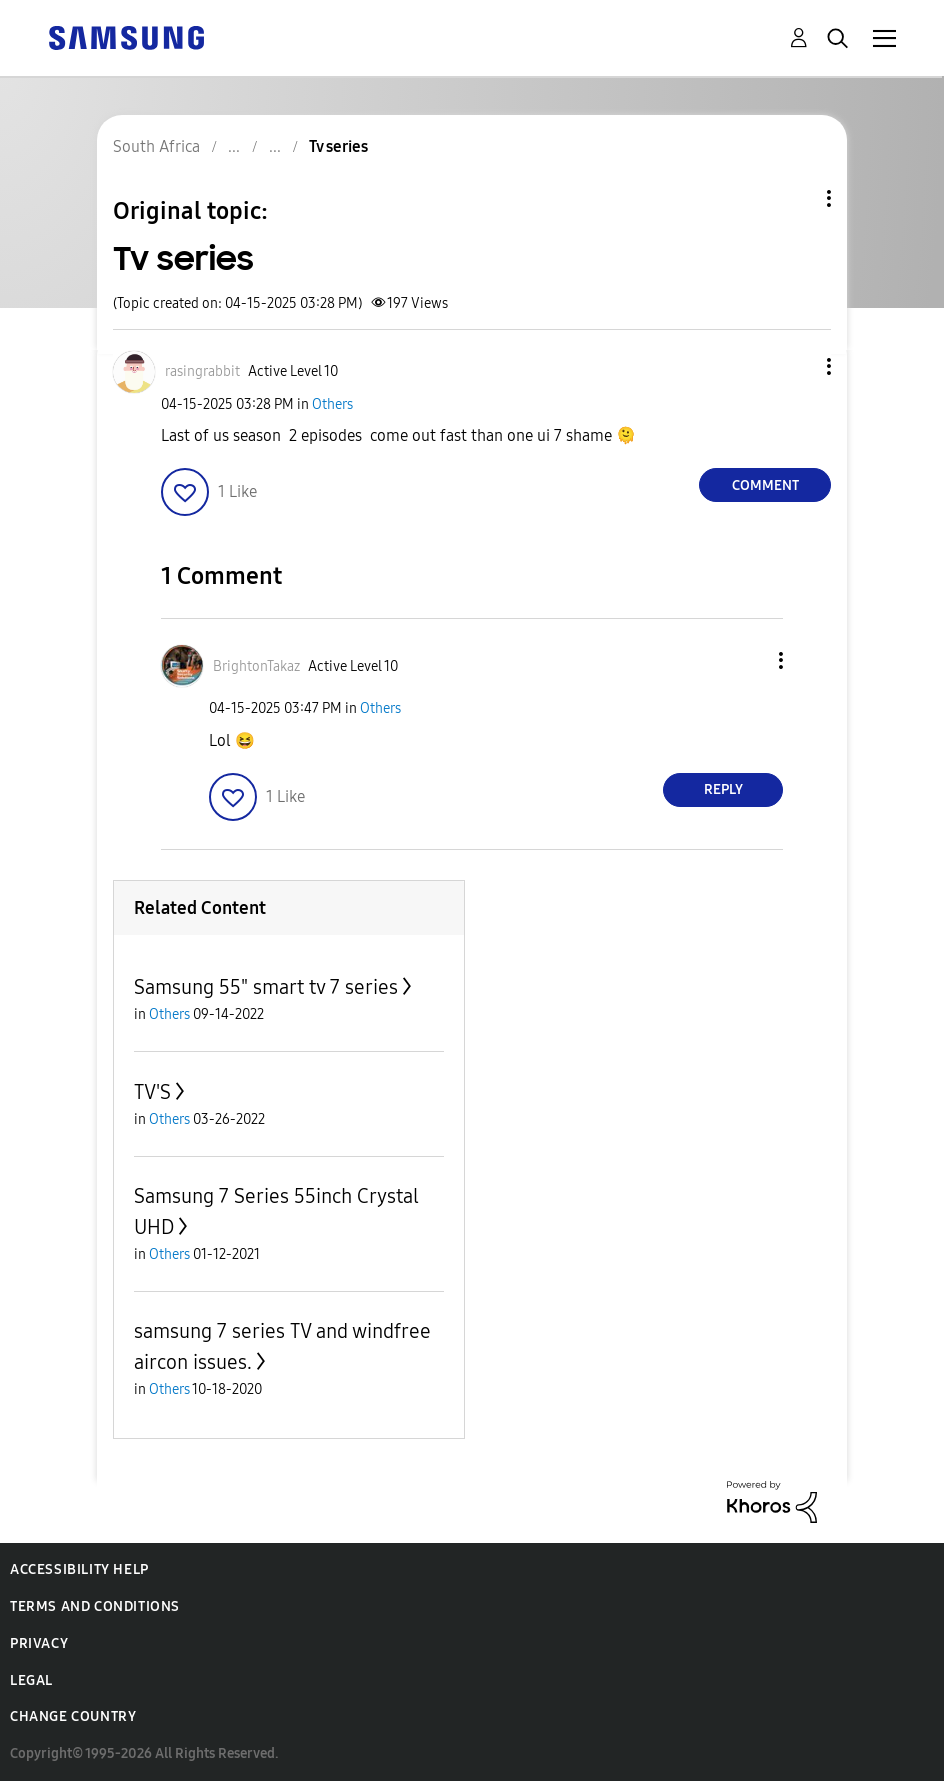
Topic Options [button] (795, 198)
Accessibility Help (79, 1569)
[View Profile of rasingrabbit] (202, 371)
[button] (796, 366)
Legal (31, 1680)
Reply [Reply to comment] (723, 789)
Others (332, 404)
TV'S (152, 1092)
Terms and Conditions (95, 1606)
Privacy (39, 1643)
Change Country (73, 1716)
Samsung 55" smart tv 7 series (266, 987)
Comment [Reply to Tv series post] (765, 485)
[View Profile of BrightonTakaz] (256, 666)
